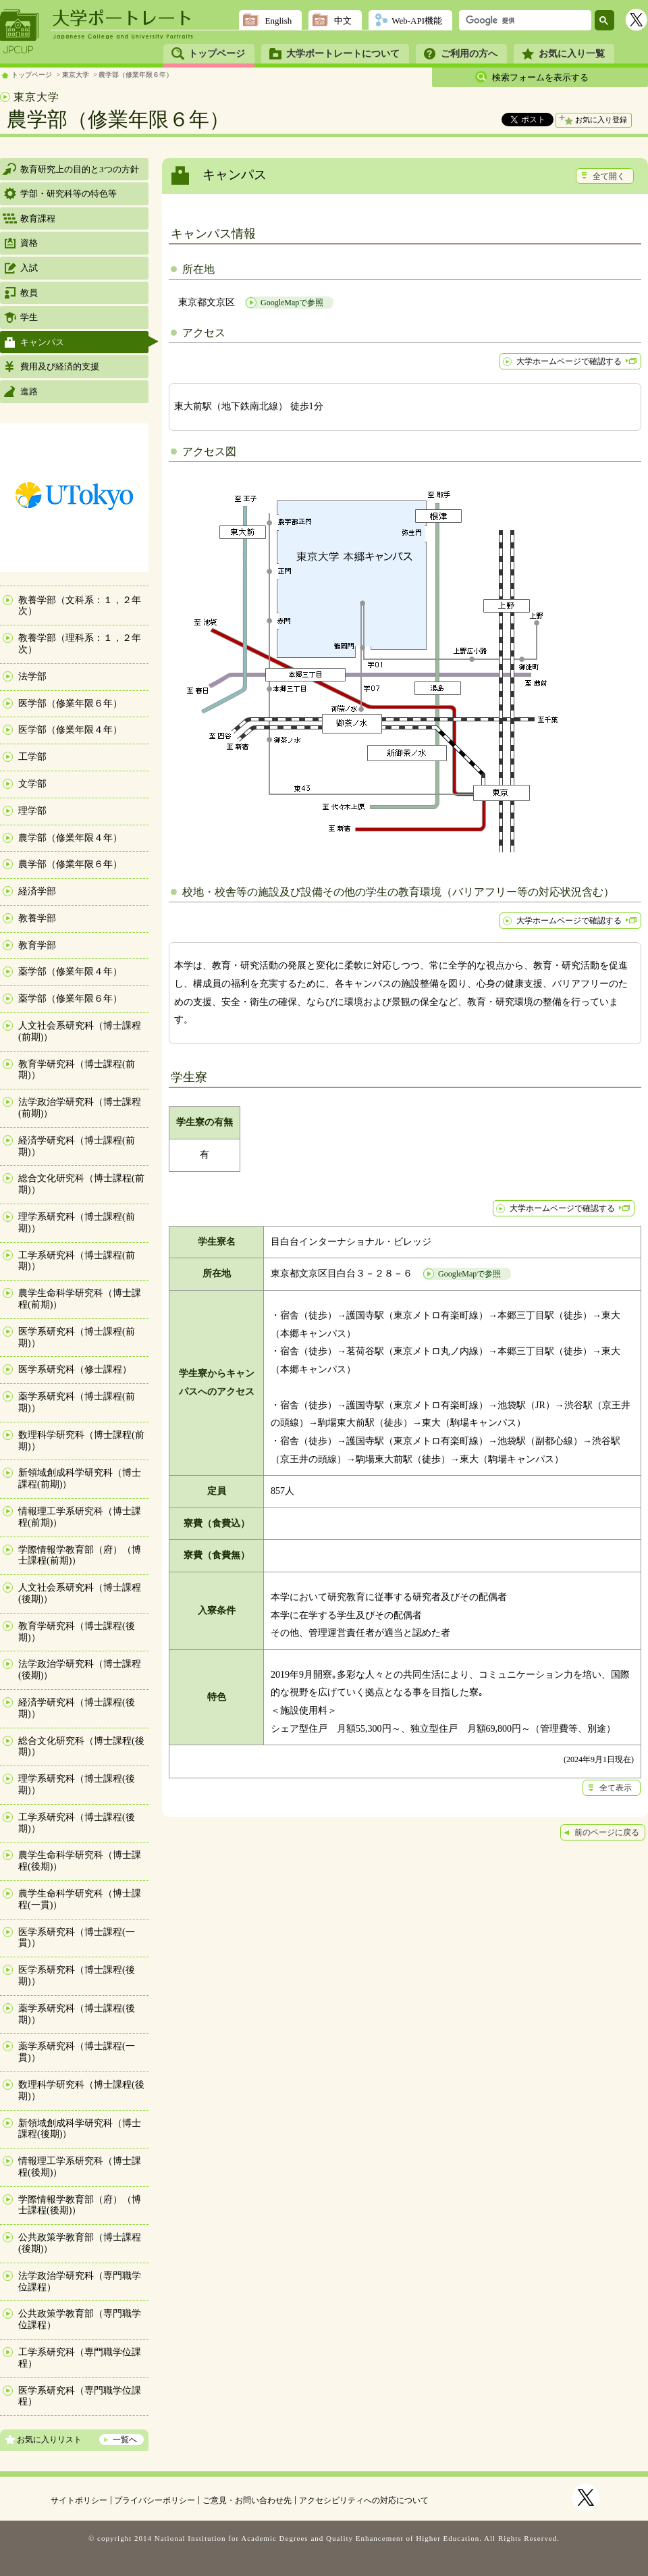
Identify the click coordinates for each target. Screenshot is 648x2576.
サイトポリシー (79, 2500)
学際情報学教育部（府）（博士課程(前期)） (79, 1555)
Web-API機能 (417, 21)
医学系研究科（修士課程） (75, 1369)
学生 (29, 317)
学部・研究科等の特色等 (68, 193)
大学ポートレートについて (343, 54)
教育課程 (37, 218)
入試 (29, 268)
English (278, 21)
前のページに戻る (606, 1832)
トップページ (216, 54)
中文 (343, 21)
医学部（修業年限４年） (70, 730)
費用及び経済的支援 (59, 366)
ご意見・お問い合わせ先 (247, 2500)
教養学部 (37, 918)
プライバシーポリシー (154, 2500)
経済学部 (37, 891)
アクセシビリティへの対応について (364, 2500)
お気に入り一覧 (572, 54)
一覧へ (125, 2439)
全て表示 (615, 1788)
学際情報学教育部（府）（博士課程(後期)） (79, 2205)
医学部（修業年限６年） (70, 703)
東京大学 (75, 74)
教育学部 (37, 945)
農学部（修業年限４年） (70, 838)
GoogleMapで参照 (292, 302)
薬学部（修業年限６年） (70, 999)
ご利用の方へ (469, 54)
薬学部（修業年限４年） (70, 972)
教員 (29, 293)
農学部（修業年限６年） (136, 74)
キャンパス (42, 342)
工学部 (32, 757)
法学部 (32, 676)
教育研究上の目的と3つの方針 (79, 169)
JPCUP (19, 31)
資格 (29, 243)
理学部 (32, 811)
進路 (29, 391)
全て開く (609, 176)
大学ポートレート (123, 18)
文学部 (32, 784)
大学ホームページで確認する (569, 361)
